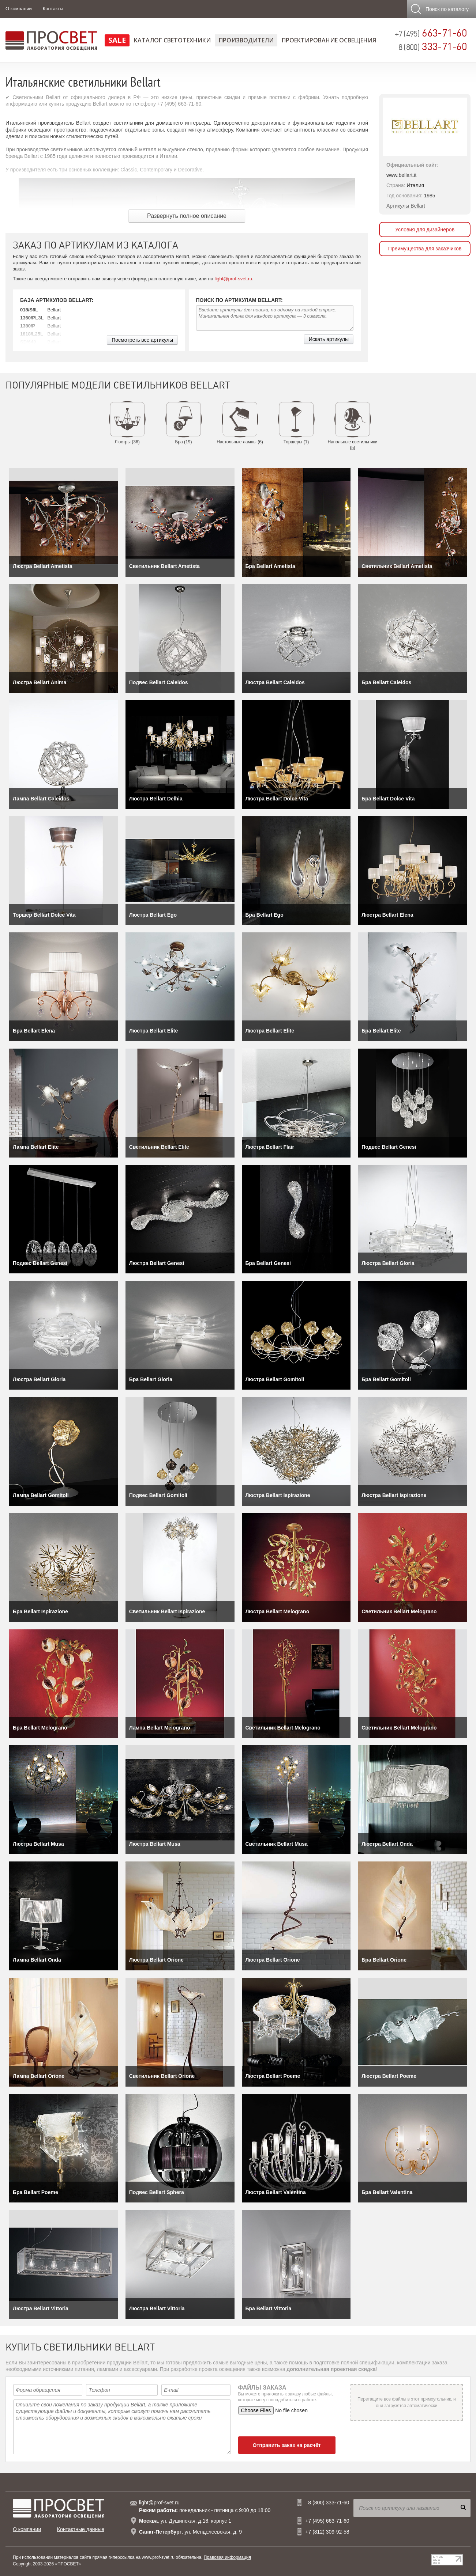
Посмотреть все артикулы (142, 340)
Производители (246, 40)
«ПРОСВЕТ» (68, 2563)
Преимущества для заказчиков (424, 248)
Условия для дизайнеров (424, 229)
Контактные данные (80, 2529)
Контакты (53, 8)
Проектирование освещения (329, 40)
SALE (117, 40)
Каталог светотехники (172, 40)
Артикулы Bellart (405, 206)
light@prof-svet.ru (233, 278)
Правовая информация (227, 2557)
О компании (18, 8)
